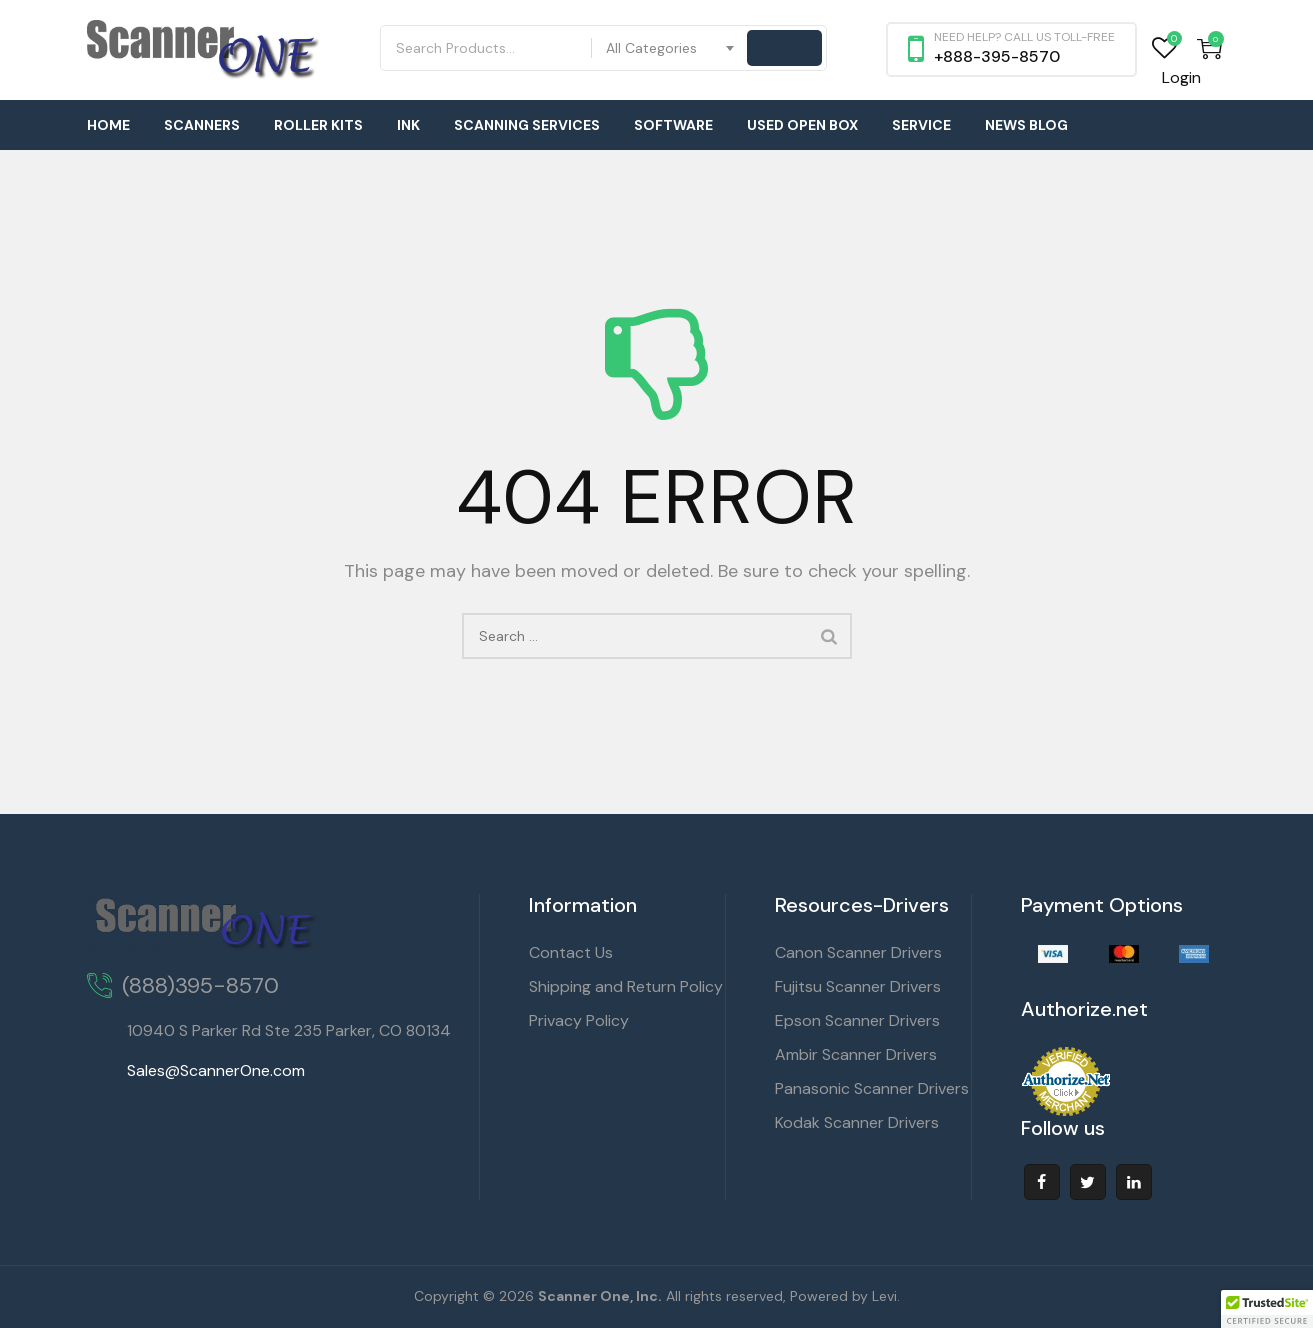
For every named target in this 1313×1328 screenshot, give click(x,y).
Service (921, 125)
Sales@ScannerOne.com (216, 1070)
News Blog (1026, 125)
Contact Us (571, 952)
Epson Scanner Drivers (857, 1020)
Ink (408, 125)
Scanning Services (527, 125)
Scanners (202, 125)
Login (1181, 77)
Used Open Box (802, 125)
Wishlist (1164, 48)
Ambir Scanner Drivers (856, 1054)
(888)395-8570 (200, 985)
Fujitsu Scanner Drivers (858, 986)
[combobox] (671, 48)
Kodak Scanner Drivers (857, 1122)
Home (108, 125)
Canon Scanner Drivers (858, 952)
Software (673, 125)
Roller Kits (318, 125)
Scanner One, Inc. (600, 1296)
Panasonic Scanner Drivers (872, 1088)
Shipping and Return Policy (626, 986)
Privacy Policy (579, 1020)
